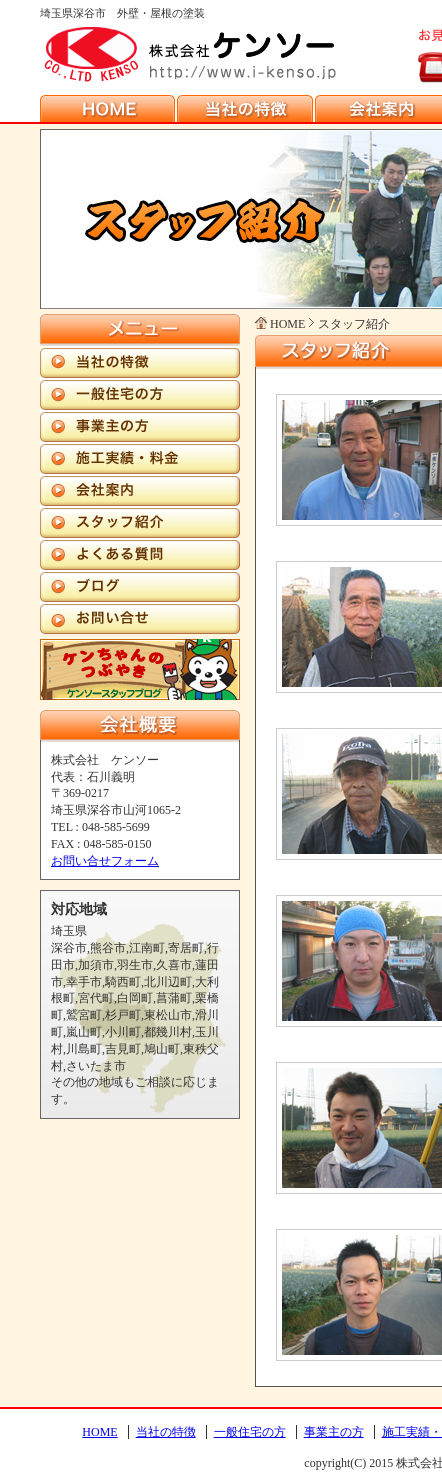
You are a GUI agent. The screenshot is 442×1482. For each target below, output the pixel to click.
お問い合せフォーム (105, 861)
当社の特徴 (166, 1432)
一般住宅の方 (250, 1432)
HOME (99, 1432)
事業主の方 (334, 1432)
